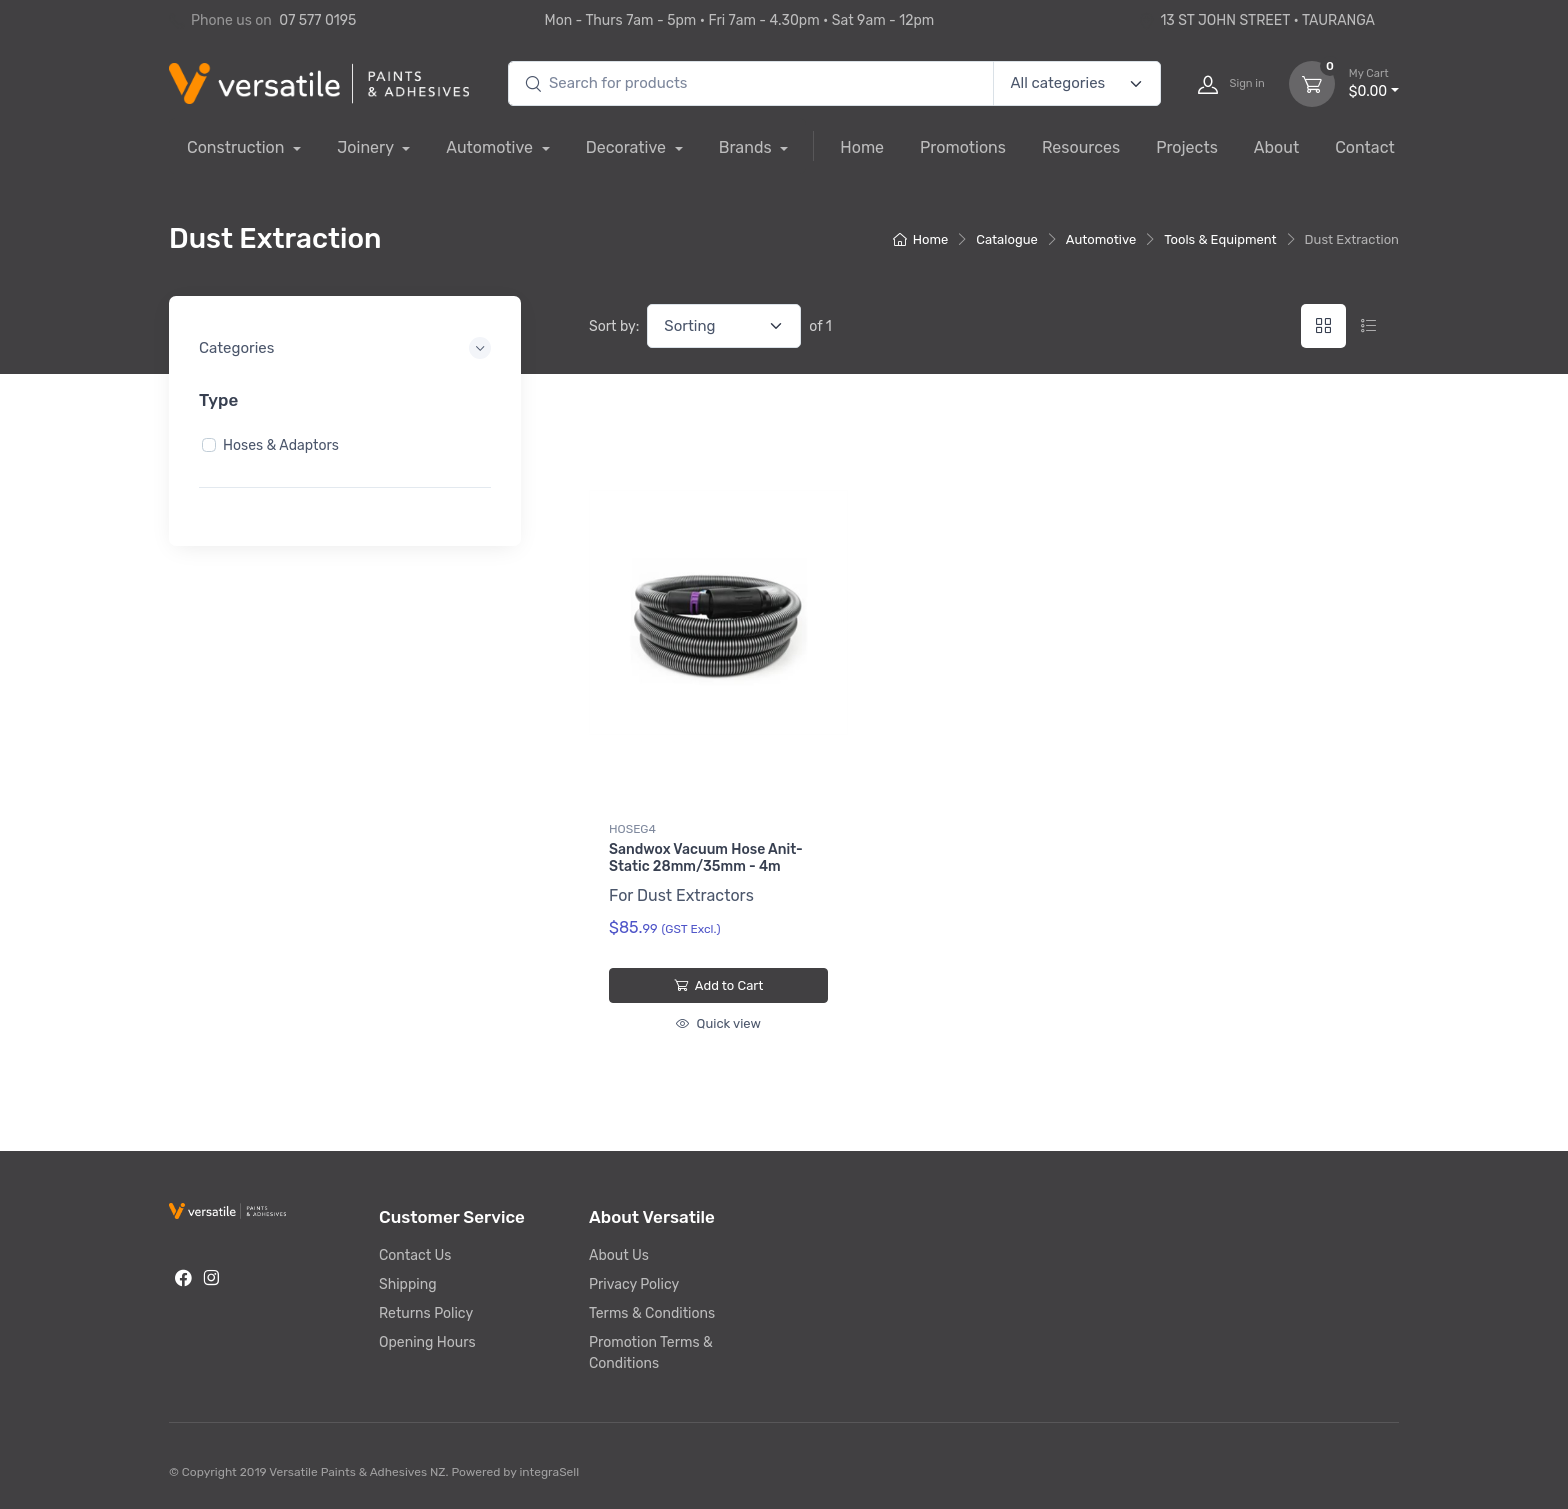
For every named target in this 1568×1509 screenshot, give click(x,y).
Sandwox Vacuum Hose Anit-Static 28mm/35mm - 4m (706, 858)
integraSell (549, 1472)
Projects (1187, 147)
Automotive (491, 147)
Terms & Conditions (652, 1313)
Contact (1365, 147)
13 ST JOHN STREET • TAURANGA (1256, 20)
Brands (747, 147)
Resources (1081, 147)
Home (862, 147)
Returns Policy (426, 1313)
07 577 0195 (317, 20)
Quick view (718, 1023)
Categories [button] (236, 348)
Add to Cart (718, 985)
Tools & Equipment (1220, 239)
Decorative (628, 147)
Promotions (963, 147)
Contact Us (415, 1255)
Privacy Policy (634, 1284)
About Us (619, 1255)
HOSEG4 (632, 829)
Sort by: (614, 326)
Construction (237, 147)
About (1276, 147)
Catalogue (1007, 239)
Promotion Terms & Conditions (651, 1353)
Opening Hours (427, 1342)
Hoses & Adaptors (281, 444)
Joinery (367, 147)
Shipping (408, 1284)
